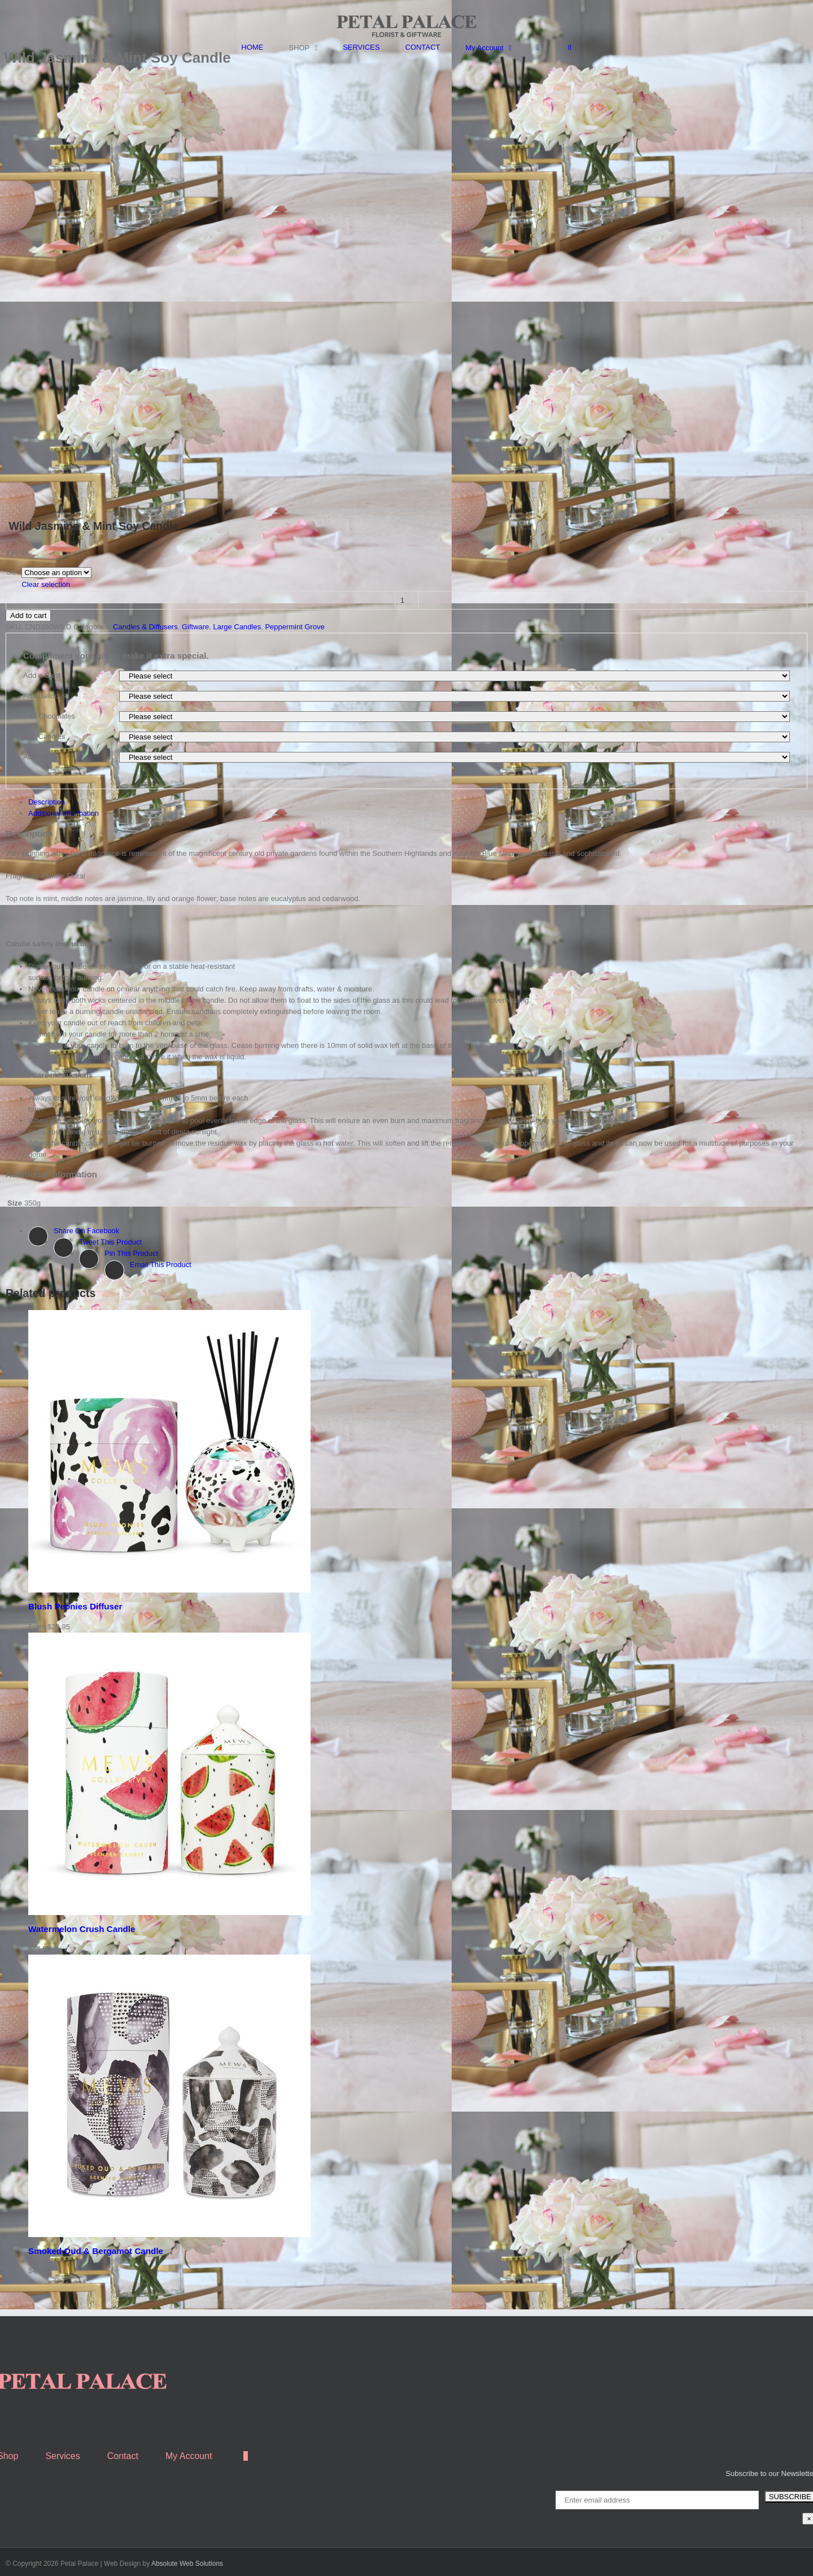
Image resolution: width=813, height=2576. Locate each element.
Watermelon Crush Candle (82, 1929)
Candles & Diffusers (145, 627)
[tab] (417, 802)
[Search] (569, 47)
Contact (122, 2456)
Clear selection (45, 584)
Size (13, 572)
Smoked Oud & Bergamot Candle (95, 2251)
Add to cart (28, 615)
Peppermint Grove (295, 627)
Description (46, 802)
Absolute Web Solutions (187, 2564)
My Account (188, 2456)
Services (62, 2456)
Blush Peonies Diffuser (75, 1606)
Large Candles (237, 627)
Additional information (63, 813)
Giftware (195, 627)
